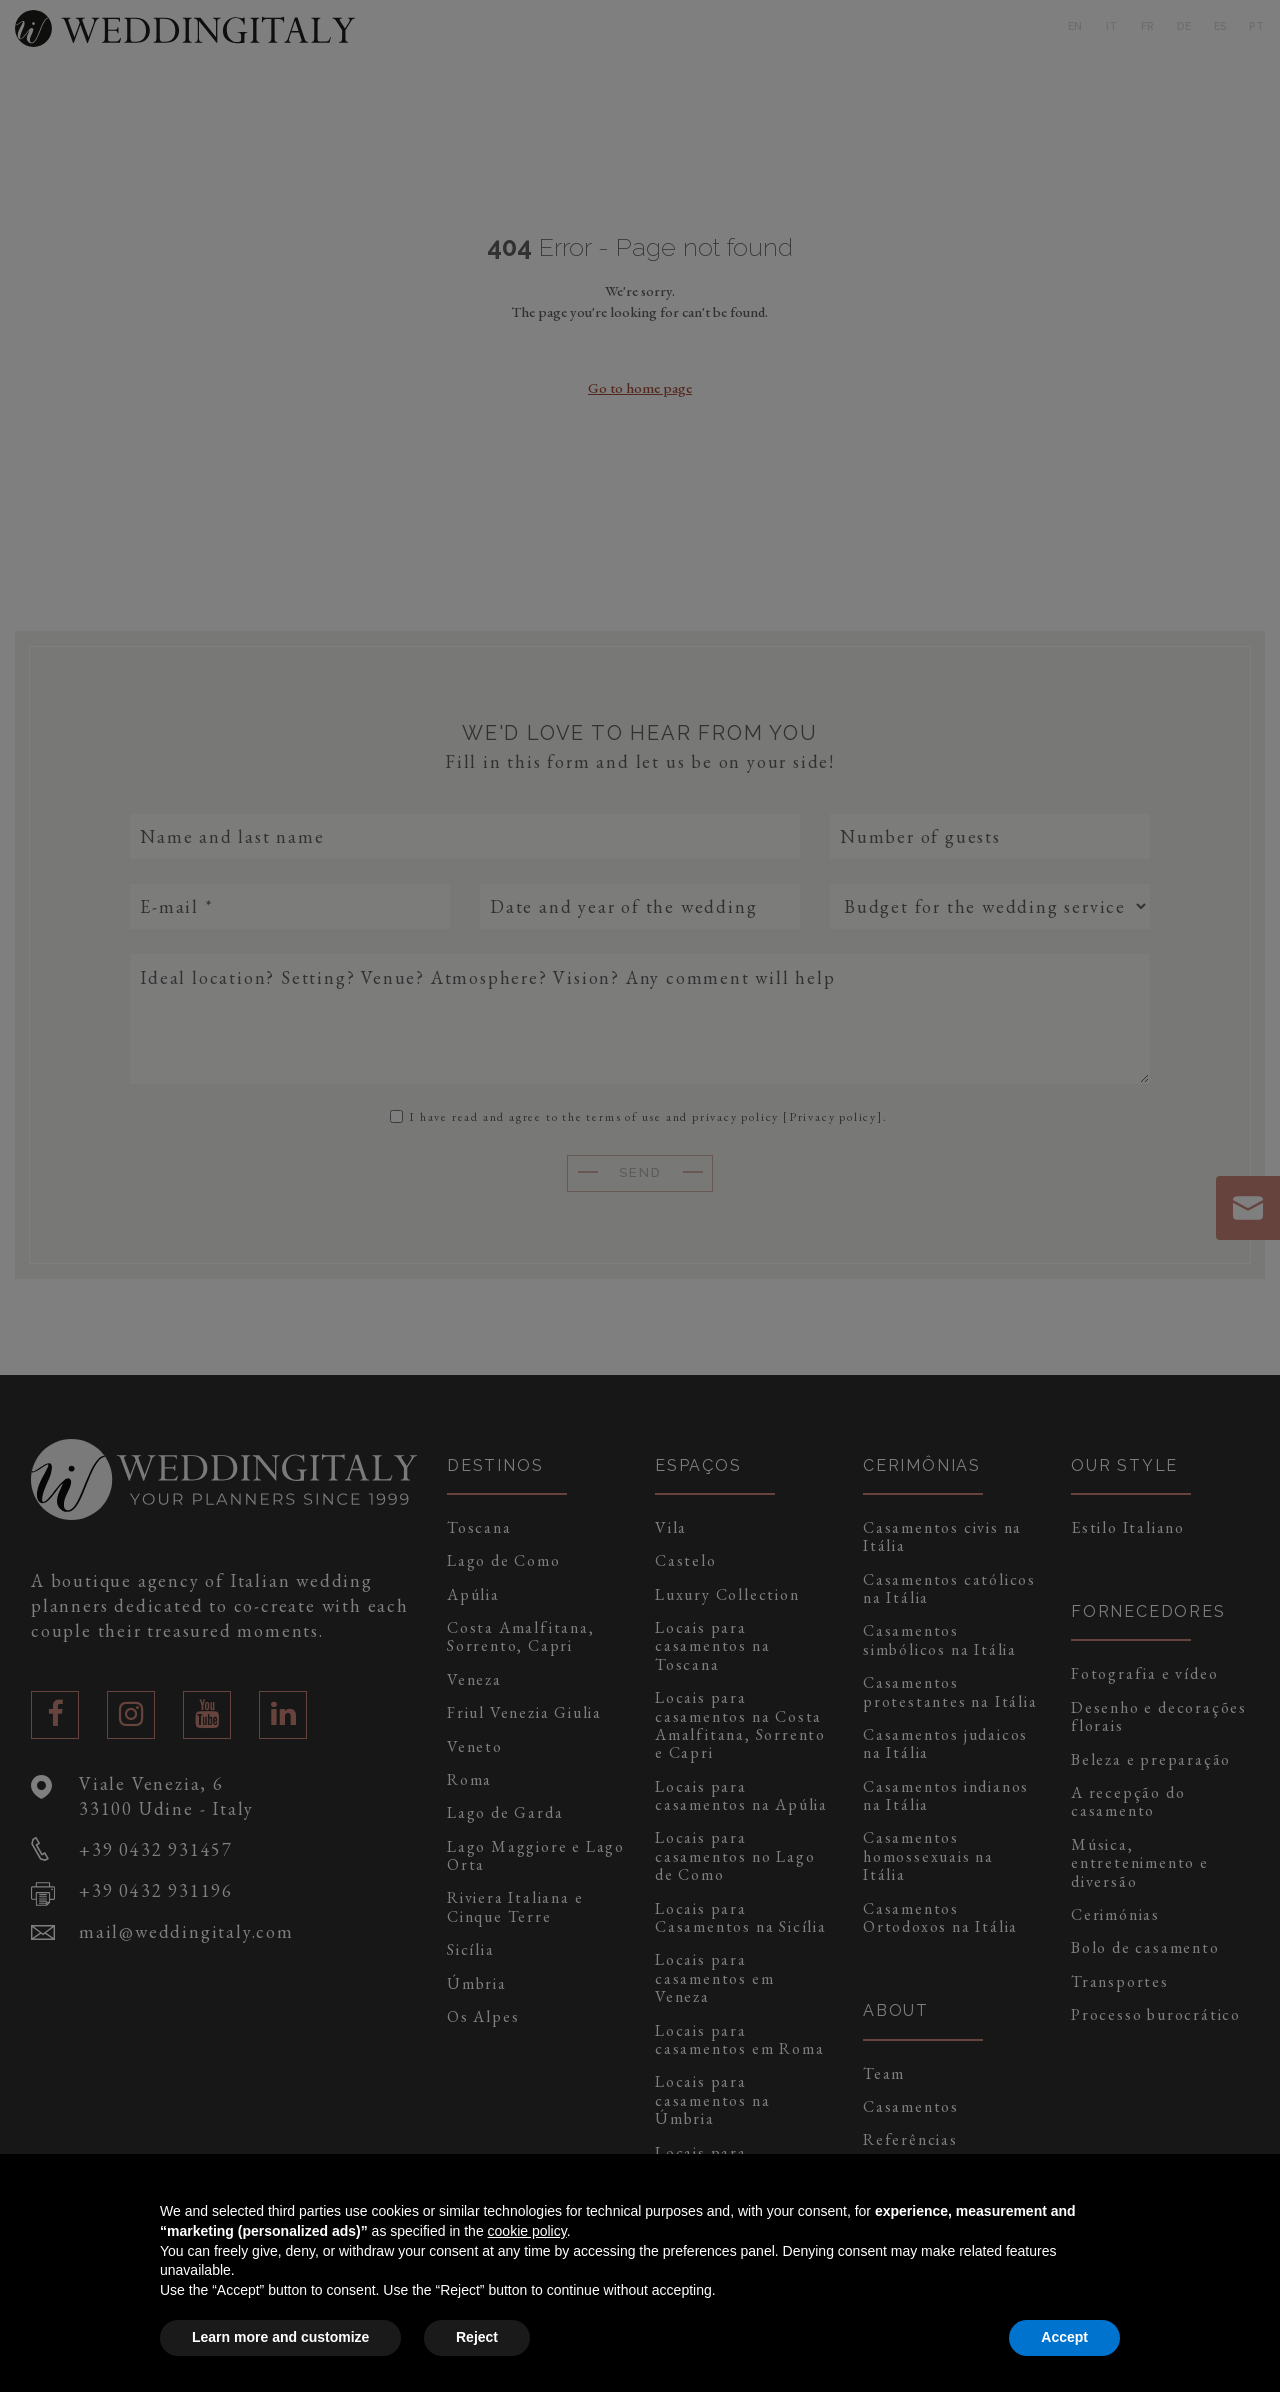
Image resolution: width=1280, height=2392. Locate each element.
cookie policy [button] (527, 2231)
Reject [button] (477, 2337)
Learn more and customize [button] (280, 2337)
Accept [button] (1064, 2337)
